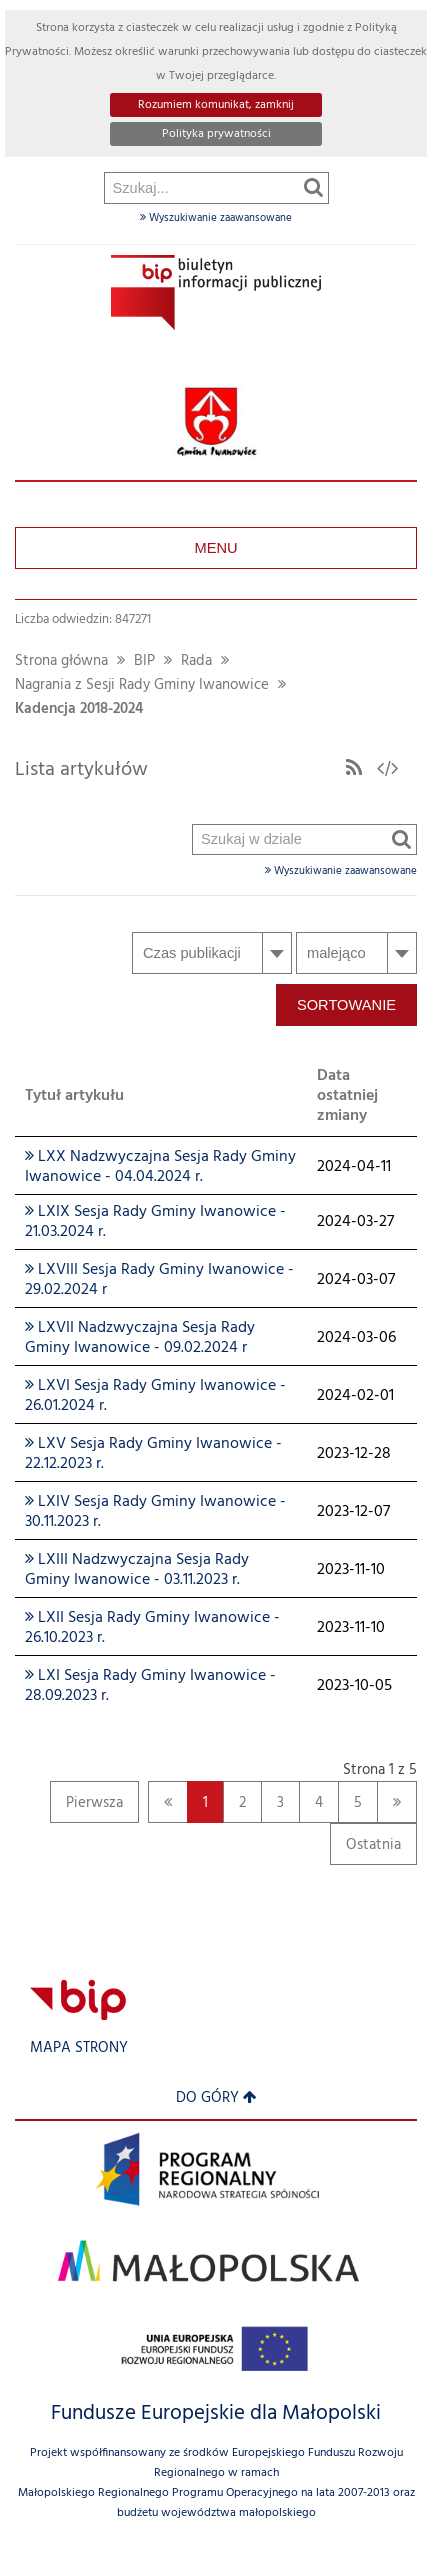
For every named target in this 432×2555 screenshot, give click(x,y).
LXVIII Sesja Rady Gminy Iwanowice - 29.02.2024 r (159, 1280)
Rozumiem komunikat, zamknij (216, 105)
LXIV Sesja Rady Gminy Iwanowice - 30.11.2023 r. (155, 1512)
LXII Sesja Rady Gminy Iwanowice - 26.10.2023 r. (152, 1628)
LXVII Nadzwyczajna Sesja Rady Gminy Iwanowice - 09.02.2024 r (140, 1338)
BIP (144, 661)
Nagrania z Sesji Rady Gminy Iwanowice (142, 685)
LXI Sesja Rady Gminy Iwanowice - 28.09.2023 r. (150, 1686)
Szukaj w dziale (193, 325)
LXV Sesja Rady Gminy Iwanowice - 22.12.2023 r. (153, 1454)
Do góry (216, 2098)
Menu (215, 548)
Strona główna (61, 661)
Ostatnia (365, 1849)
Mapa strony (79, 2048)
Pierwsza (86, 1807)
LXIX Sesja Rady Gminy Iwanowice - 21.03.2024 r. (155, 1222)
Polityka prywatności (216, 134)
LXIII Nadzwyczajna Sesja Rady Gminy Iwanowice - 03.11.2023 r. (137, 1570)
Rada (196, 661)
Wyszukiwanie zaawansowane (216, 218)
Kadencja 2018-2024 (79, 709)
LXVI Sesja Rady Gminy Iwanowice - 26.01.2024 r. (155, 1396)
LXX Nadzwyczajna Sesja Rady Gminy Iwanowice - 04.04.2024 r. (160, 1167)
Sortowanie (346, 1005)
